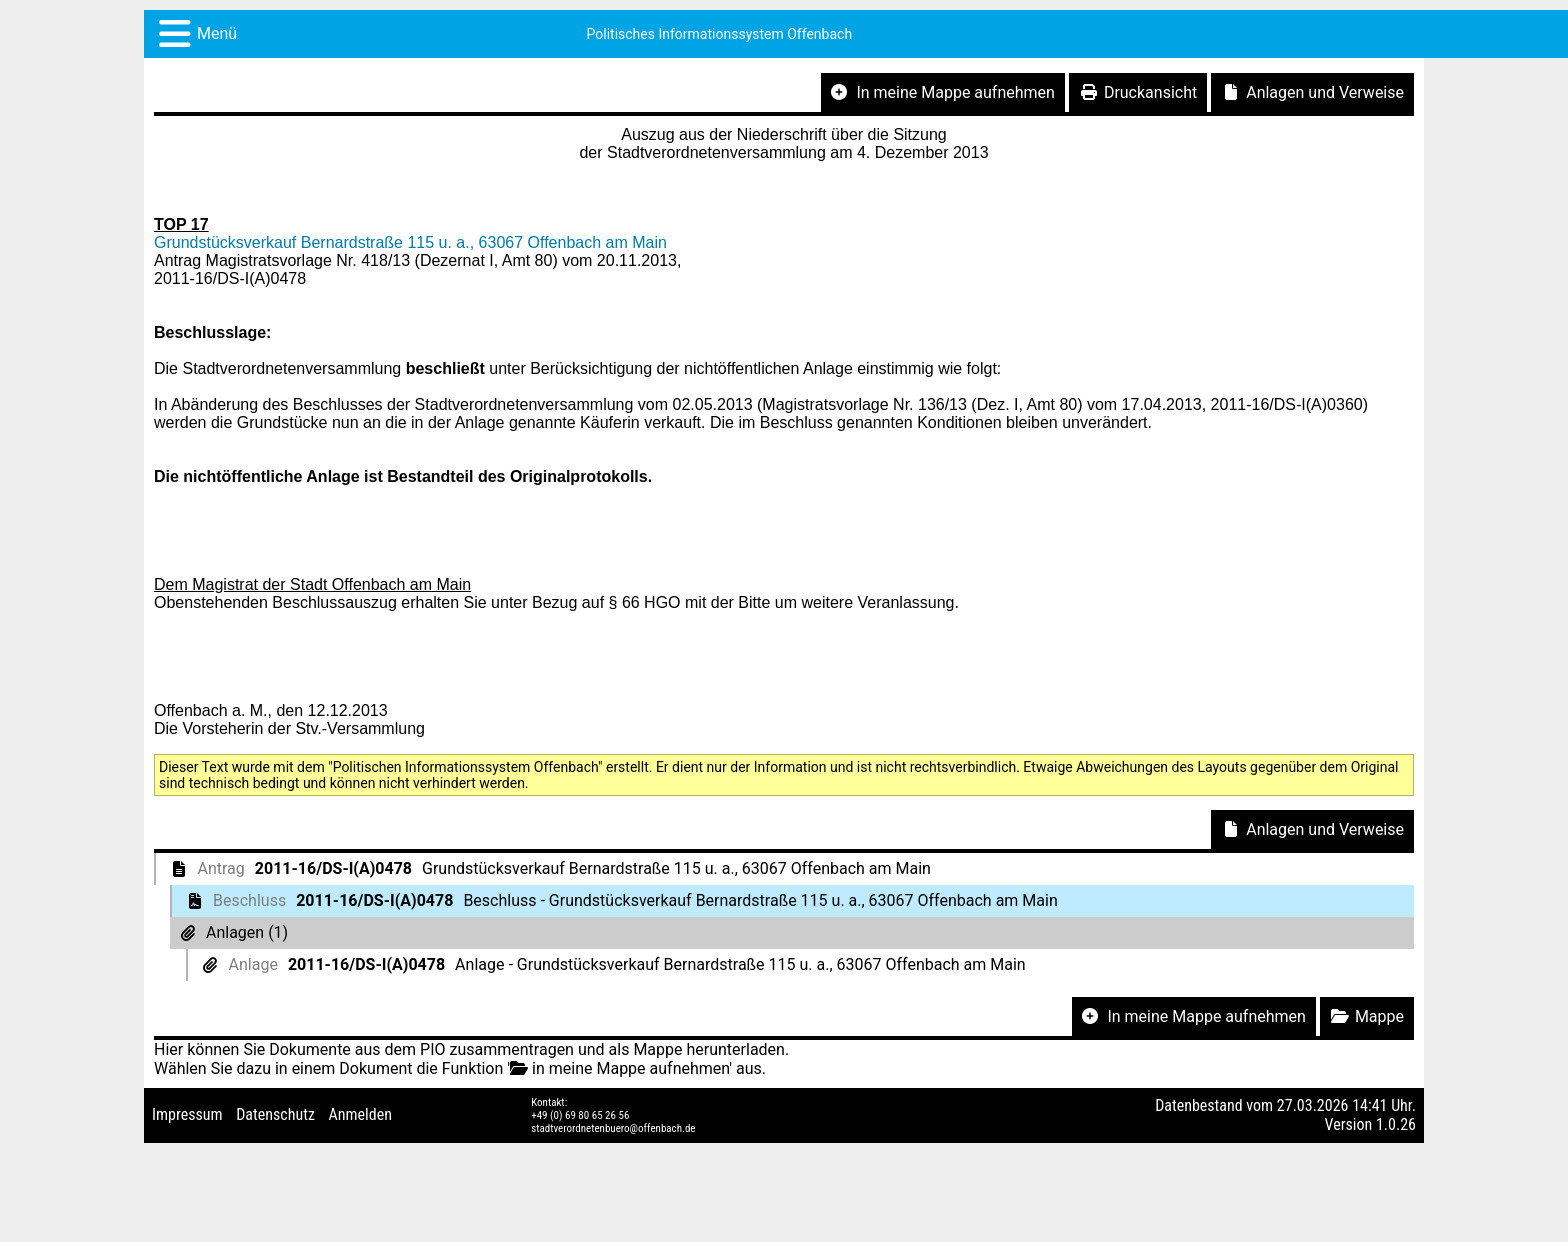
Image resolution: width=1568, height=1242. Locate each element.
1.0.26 (1396, 1124)
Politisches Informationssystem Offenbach (720, 34)
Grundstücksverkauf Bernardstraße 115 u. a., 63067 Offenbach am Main (410, 242)
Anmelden (360, 1114)
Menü (217, 33)
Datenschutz (275, 1114)
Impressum (187, 1114)
